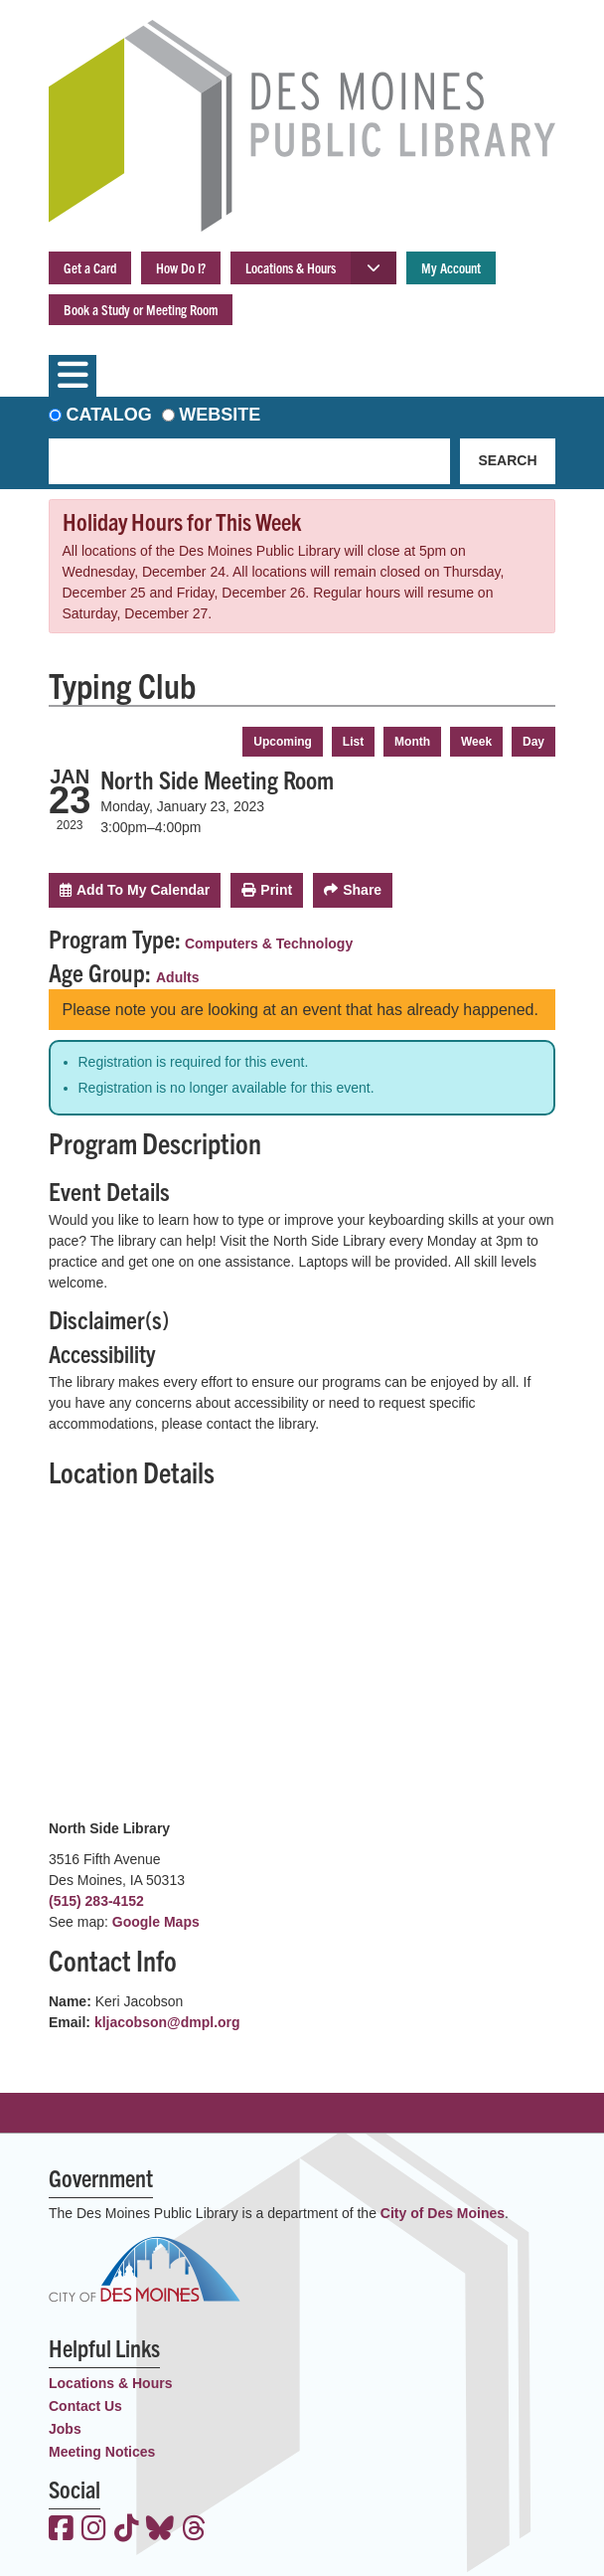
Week (476, 742)
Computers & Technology (269, 943)
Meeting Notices (102, 2452)
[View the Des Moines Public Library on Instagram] (93, 2530)
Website (219, 415)
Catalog (109, 415)
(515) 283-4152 (96, 1901)
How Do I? (181, 267)
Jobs (65, 2429)
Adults (178, 977)
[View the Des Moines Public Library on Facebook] (61, 2530)
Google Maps (156, 1922)
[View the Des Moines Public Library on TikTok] (126, 2530)
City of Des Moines (442, 2213)
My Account (451, 267)
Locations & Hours (290, 267)
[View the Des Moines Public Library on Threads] (194, 2530)
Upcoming (282, 742)
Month (412, 742)
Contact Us (85, 2406)
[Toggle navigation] (72, 376)
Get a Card (90, 267)
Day (533, 742)
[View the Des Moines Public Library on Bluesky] (160, 2530)
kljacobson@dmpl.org (167, 2022)
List (353, 742)
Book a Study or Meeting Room (141, 309)
